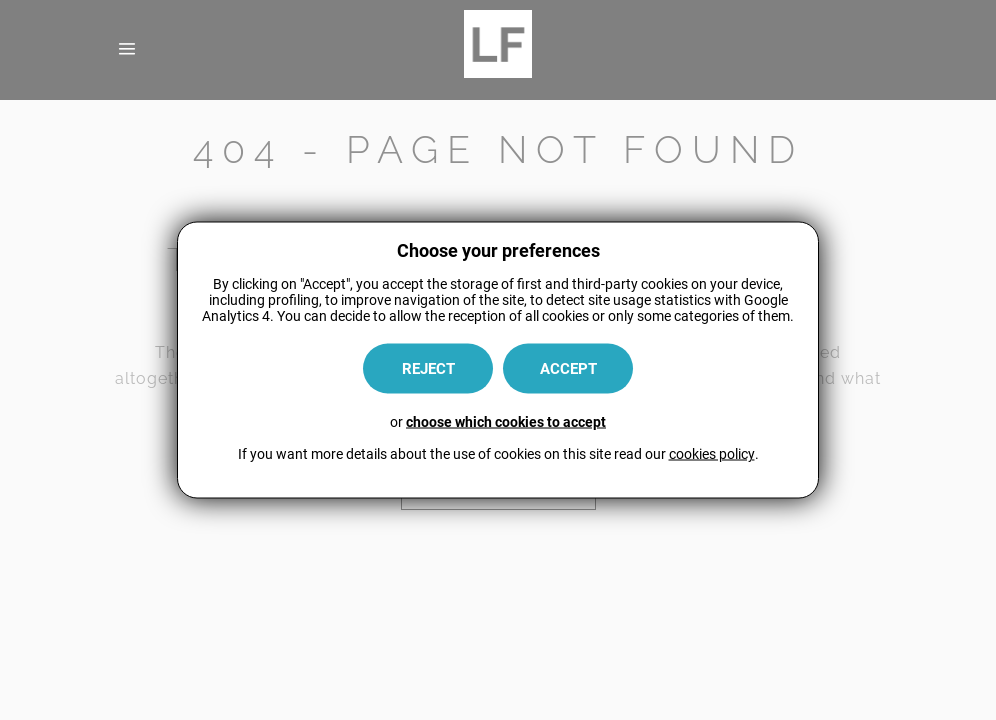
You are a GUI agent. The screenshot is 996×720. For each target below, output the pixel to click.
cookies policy (712, 454)
